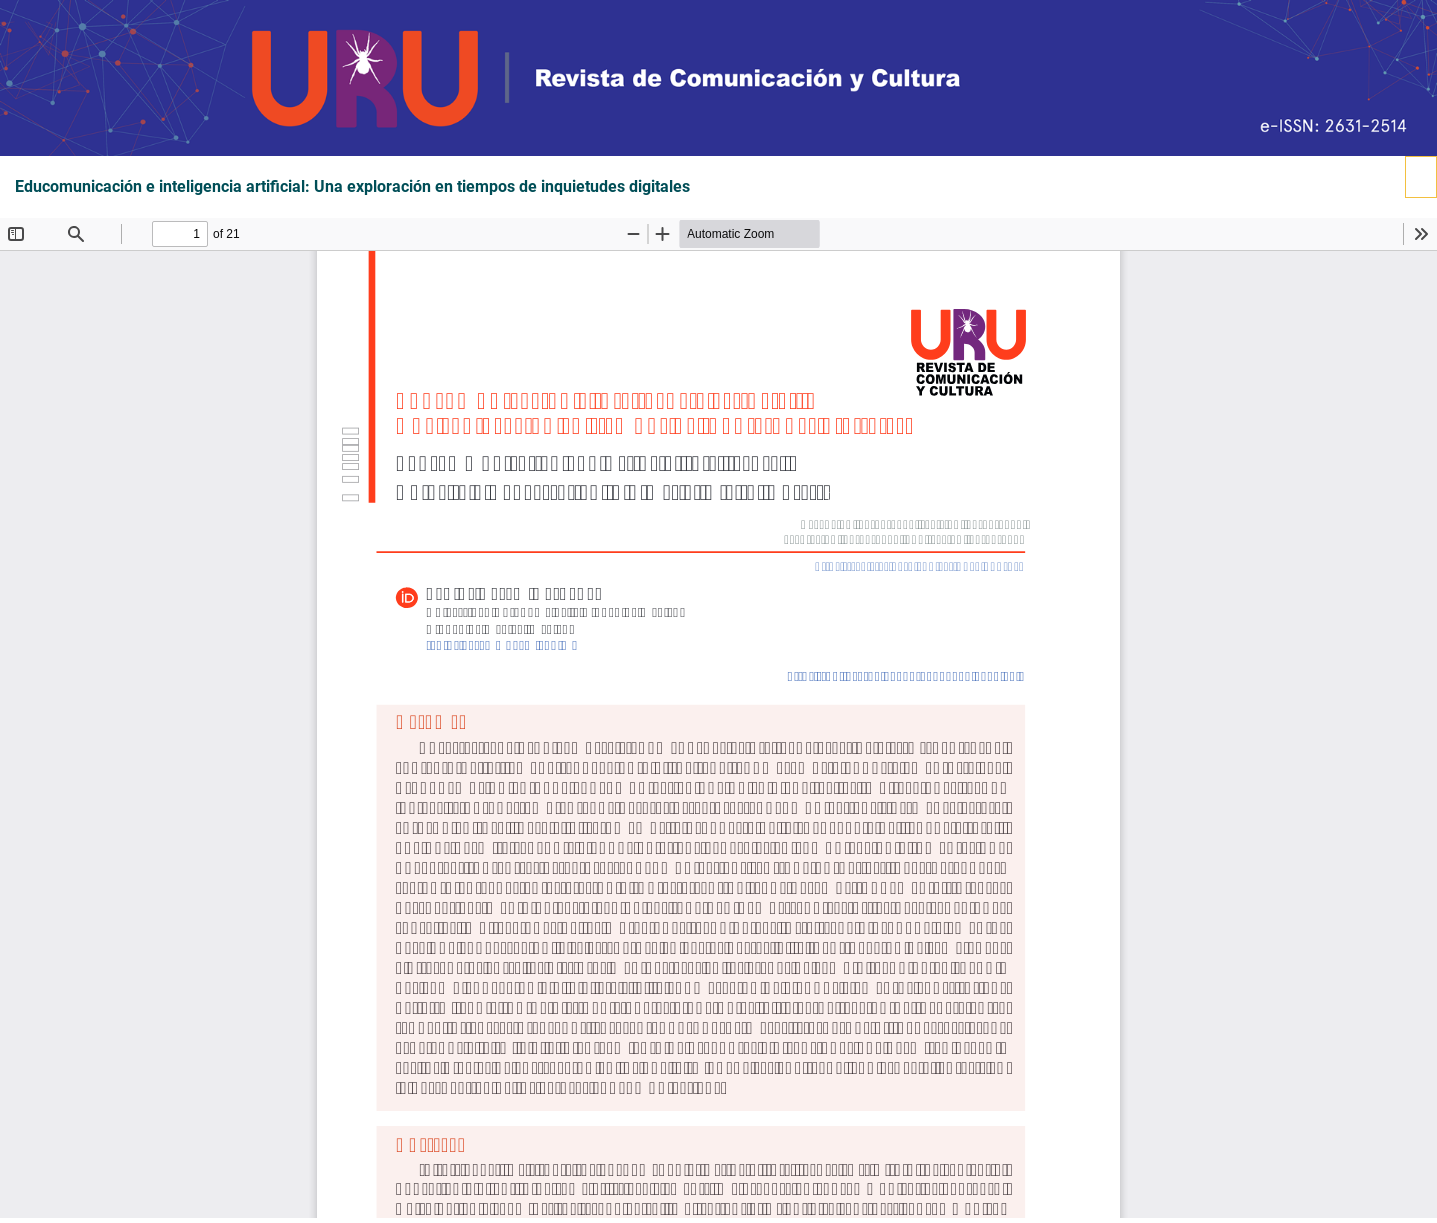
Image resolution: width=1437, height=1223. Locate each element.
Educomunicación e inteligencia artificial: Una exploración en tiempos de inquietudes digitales (352, 187)
